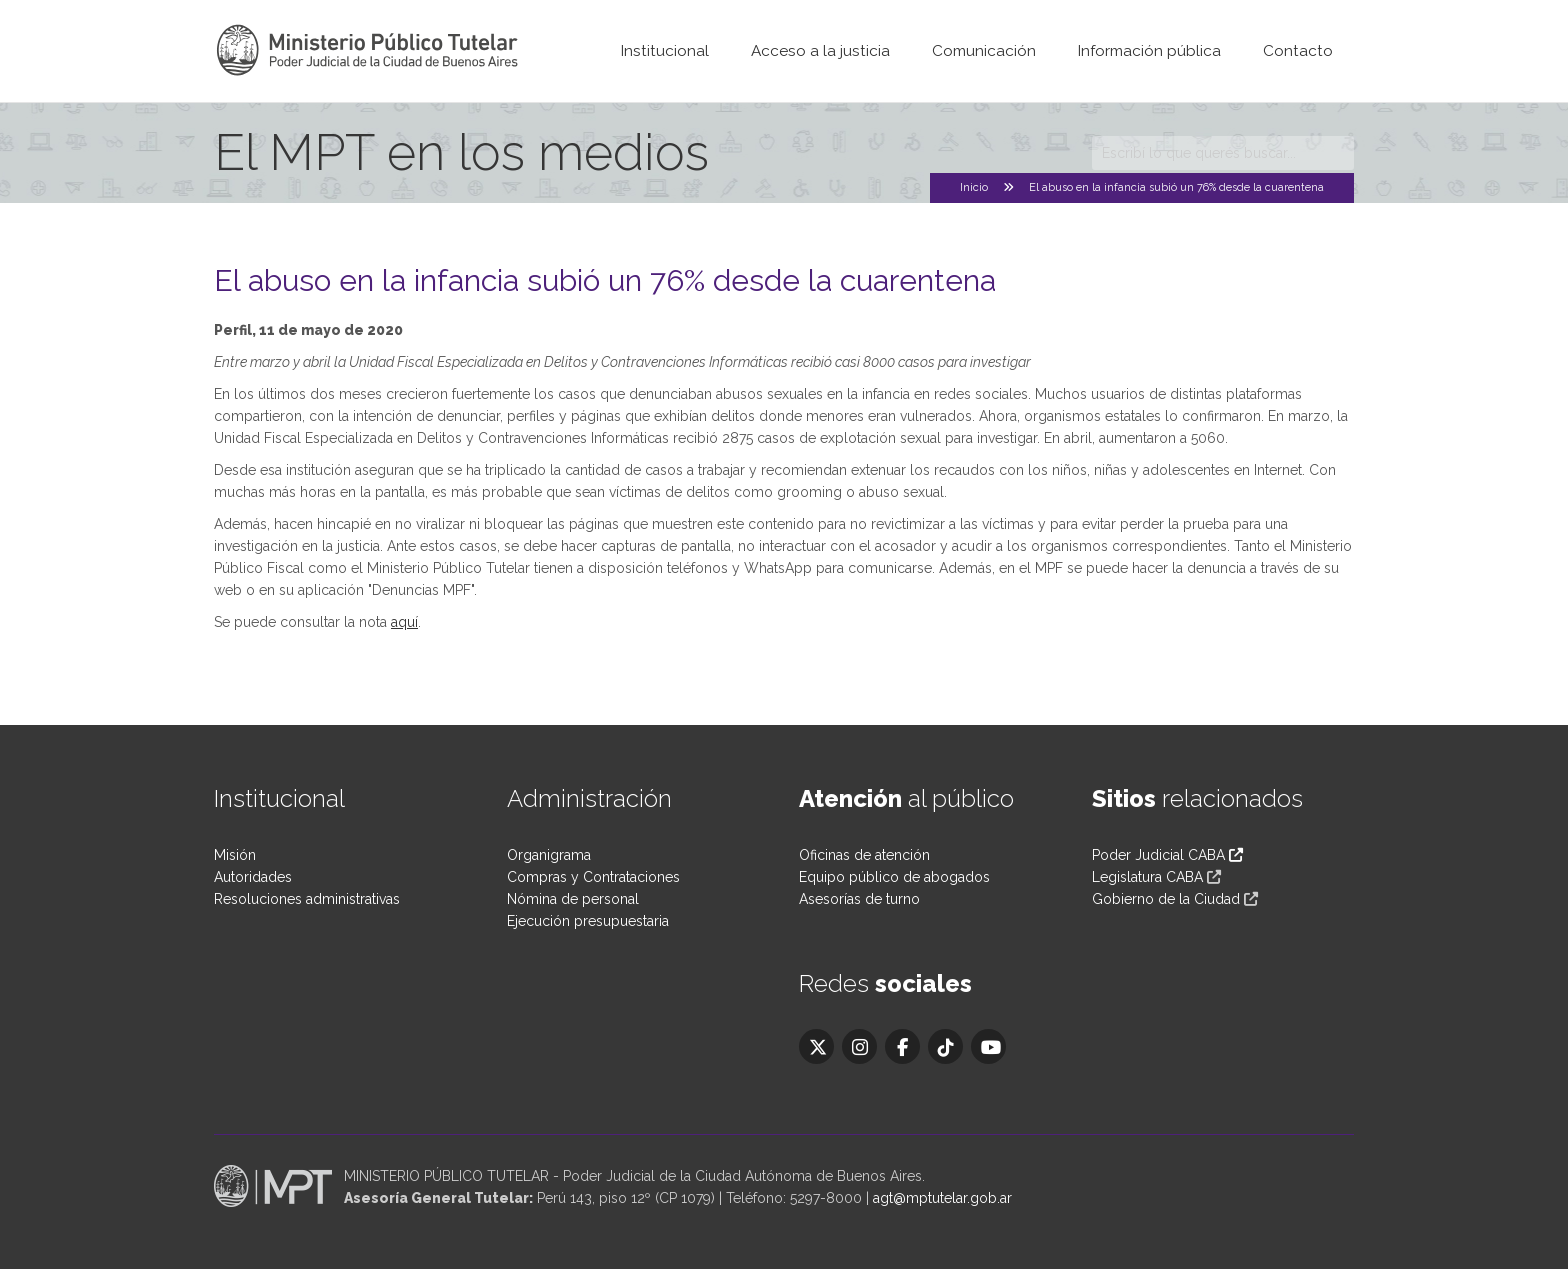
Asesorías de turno (859, 899)
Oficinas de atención (864, 855)
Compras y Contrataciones (593, 877)
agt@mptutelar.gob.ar (942, 1198)
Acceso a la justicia (820, 51)
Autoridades (253, 877)
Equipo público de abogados (894, 877)
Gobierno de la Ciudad (1166, 899)
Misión (235, 855)
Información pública (1149, 51)
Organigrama (549, 855)
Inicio (974, 187)
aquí (404, 622)
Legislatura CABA (1147, 877)
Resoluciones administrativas (307, 899)
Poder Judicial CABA (1167, 855)
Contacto (1298, 51)
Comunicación (984, 51)
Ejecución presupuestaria (588, 921)
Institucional (665, 51)
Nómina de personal (573, 899)
